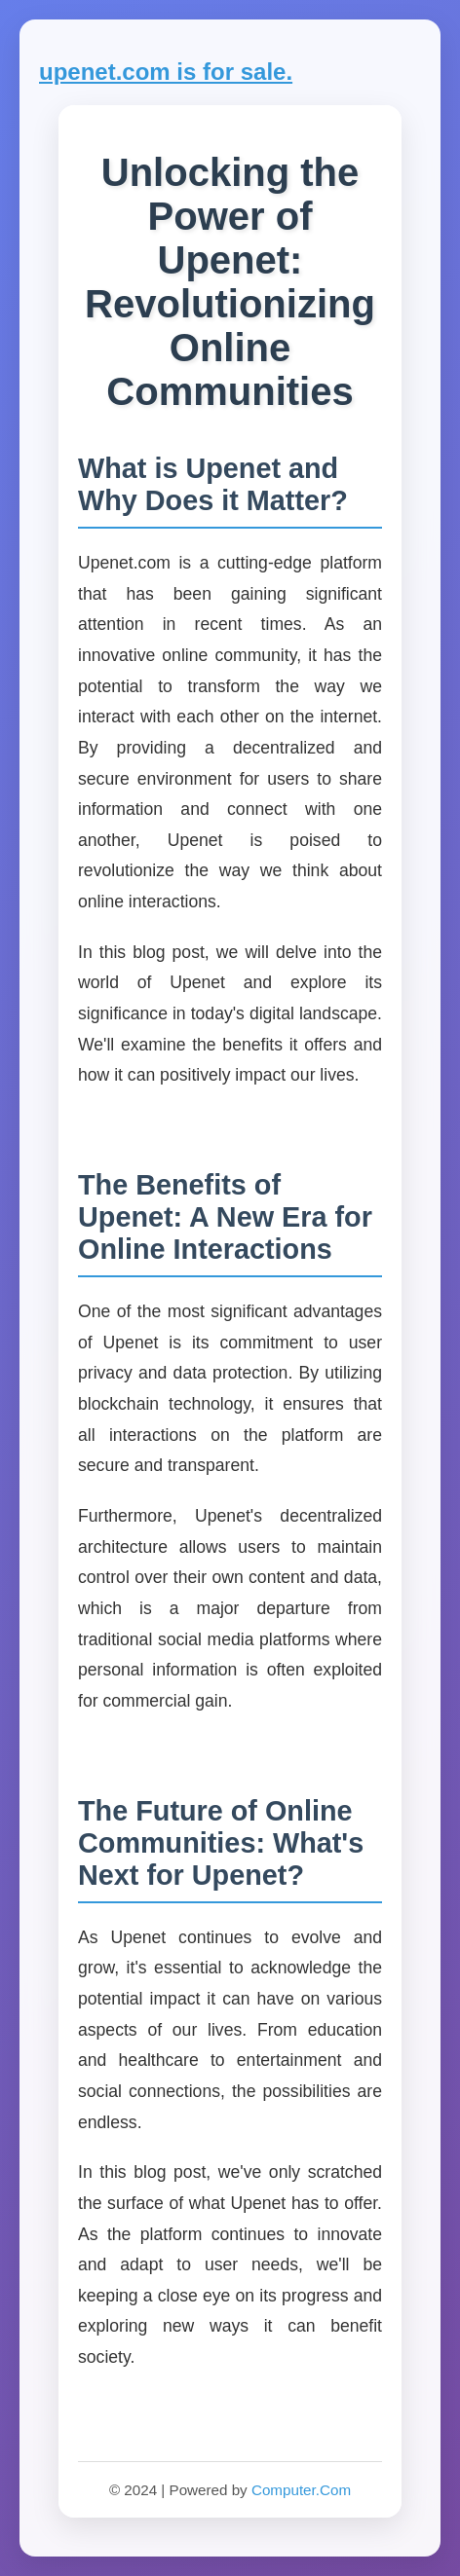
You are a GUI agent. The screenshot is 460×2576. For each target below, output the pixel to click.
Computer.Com (301, 2490)
